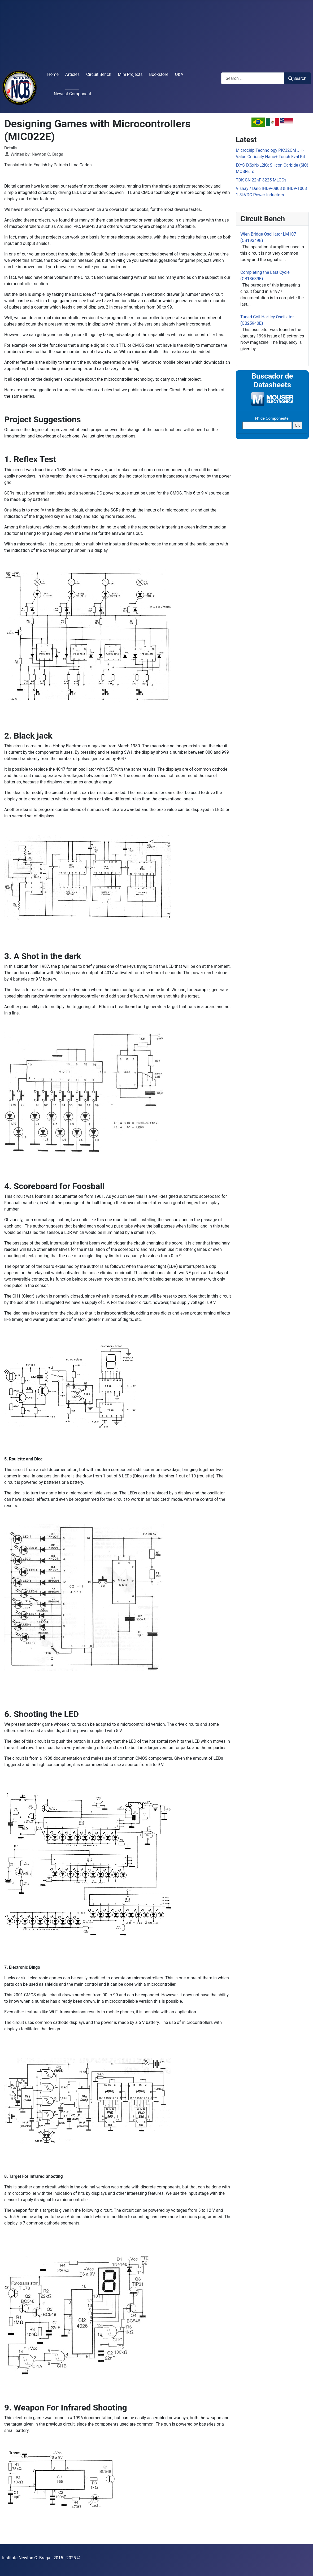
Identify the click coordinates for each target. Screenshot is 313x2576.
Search (297, 78)
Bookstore (158, 74)
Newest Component (72, 93)
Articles (72, 74)
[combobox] (252, 78)
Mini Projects (130, 74)
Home (53, 74)
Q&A (179, 74)
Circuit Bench (98, 74)
